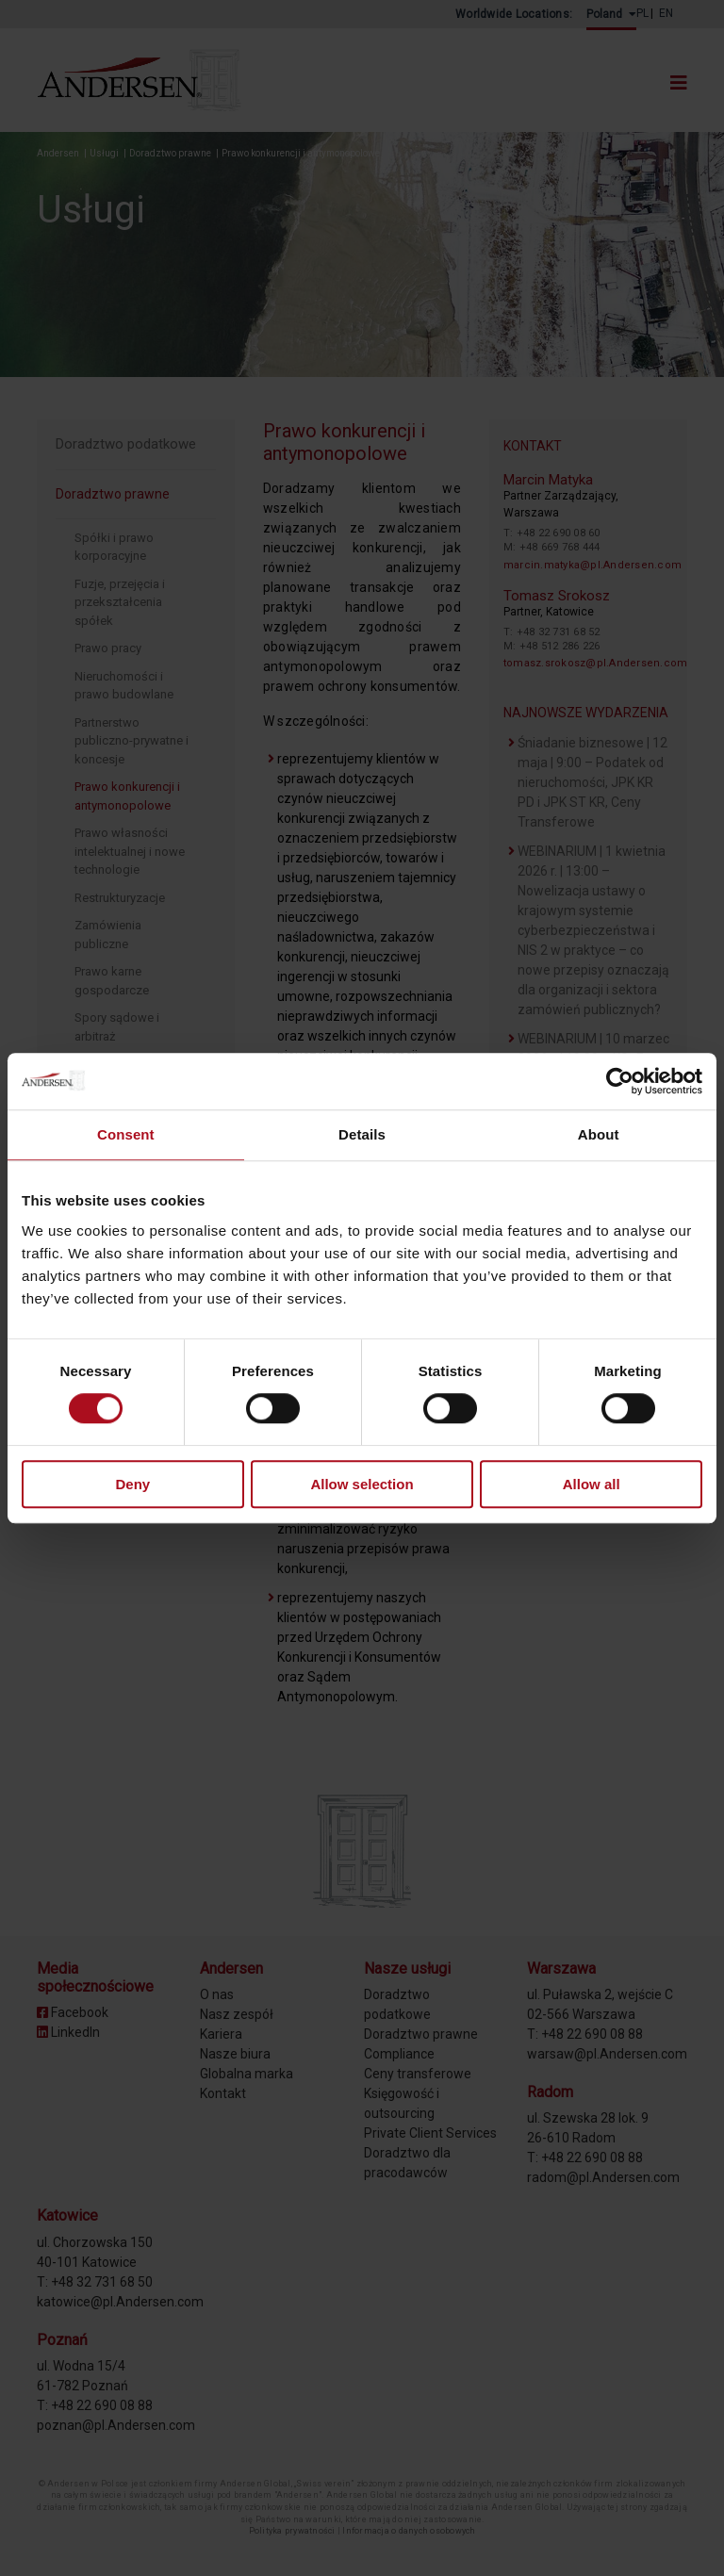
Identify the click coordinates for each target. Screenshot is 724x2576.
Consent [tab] (126, 1134)
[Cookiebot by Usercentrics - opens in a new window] (619, 1081)
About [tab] (598, 1134)
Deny (132, 1484)
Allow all (591, 1484)
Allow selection (361, 1484)
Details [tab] (362, 1134)
